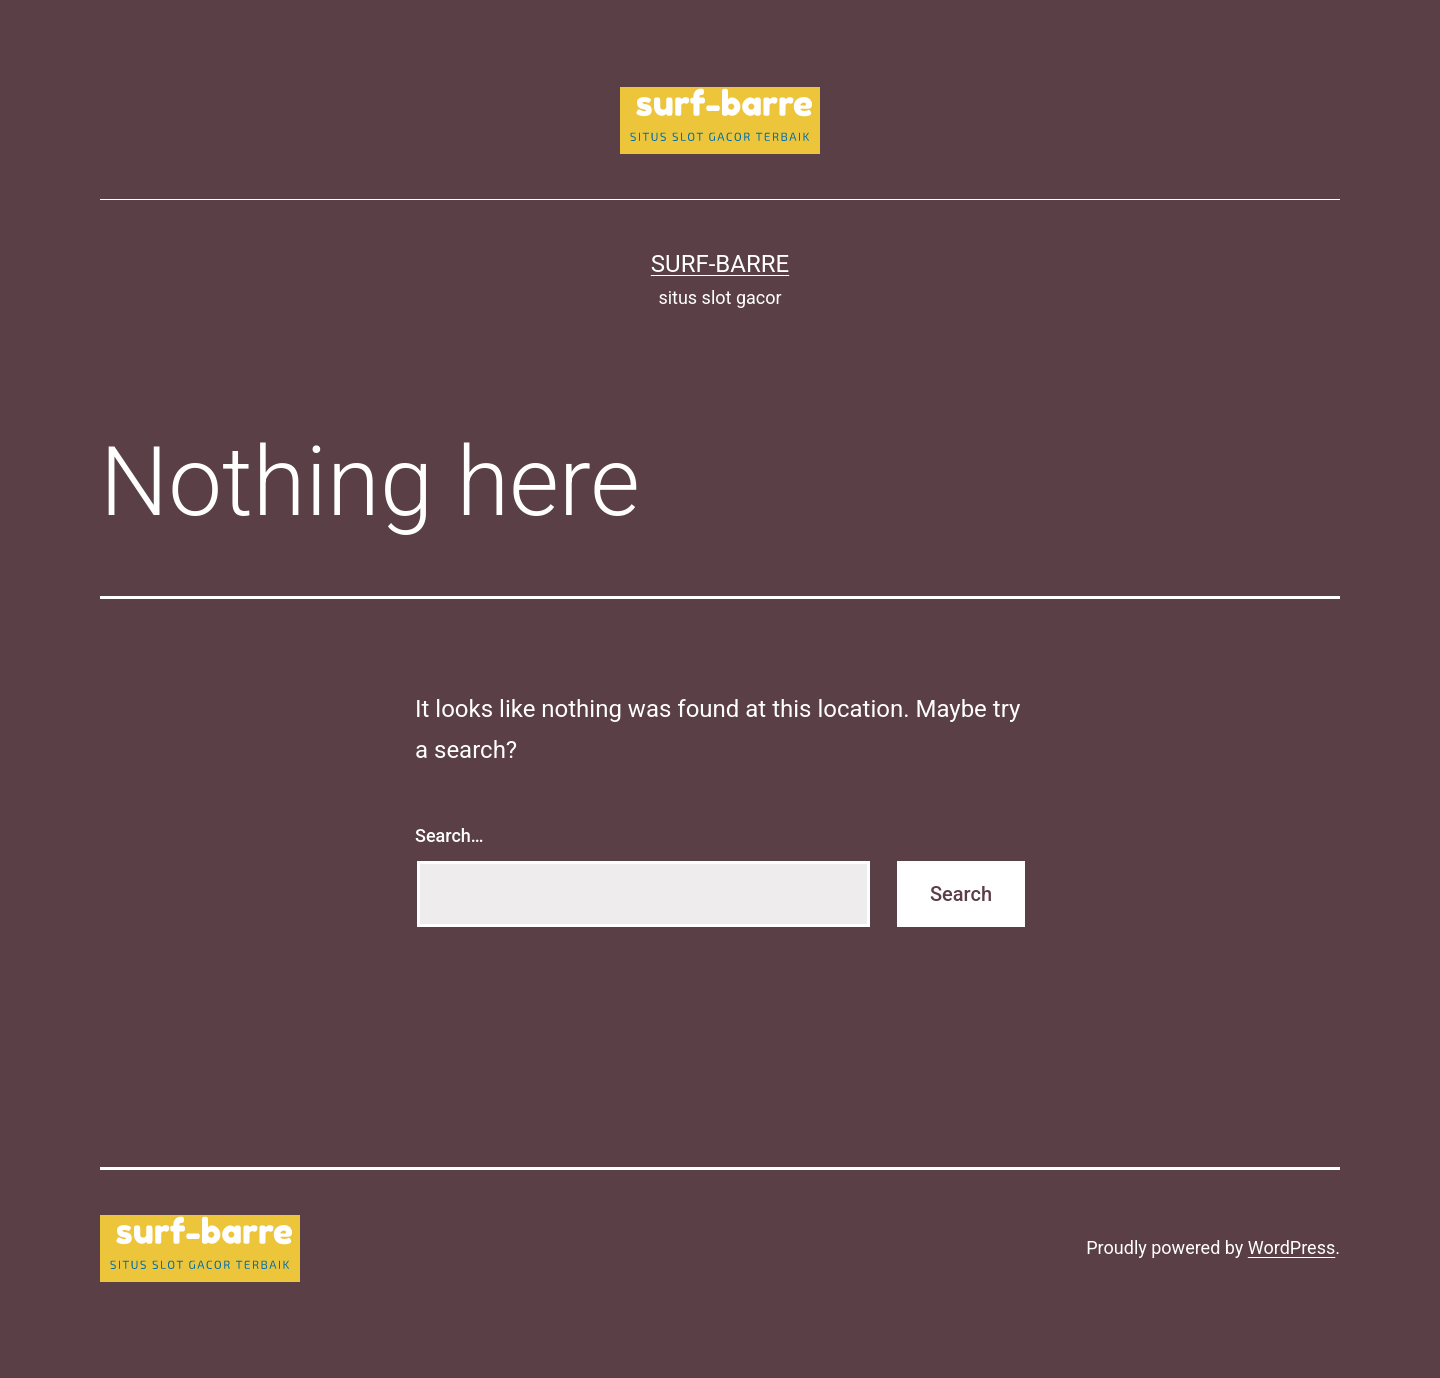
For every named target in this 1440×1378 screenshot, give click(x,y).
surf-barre (720, 264)
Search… (449, 835)
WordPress (1291, 1247)
